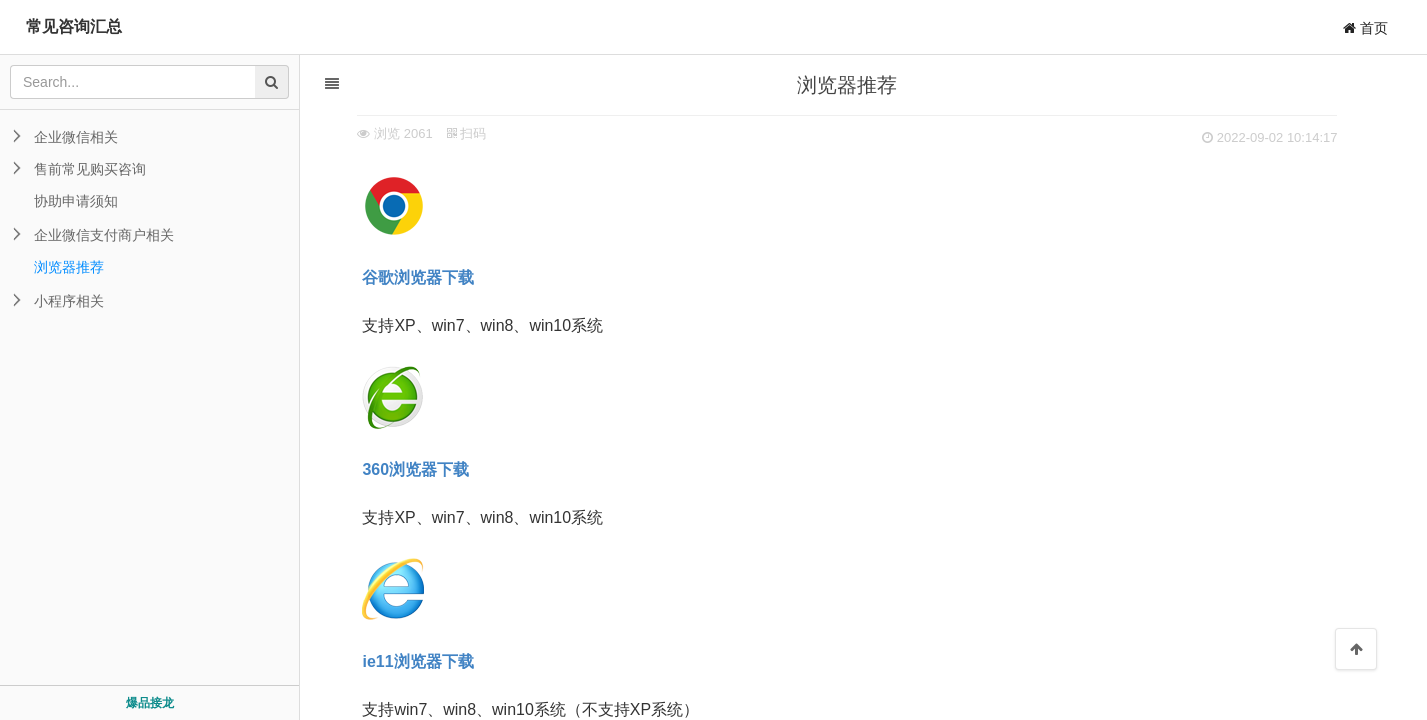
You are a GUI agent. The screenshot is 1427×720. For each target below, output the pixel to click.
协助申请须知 (76, 201)
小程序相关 (69, 301)
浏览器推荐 (69, 267)
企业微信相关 (76, 137)
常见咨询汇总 (74, 26)
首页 (1365, 28)
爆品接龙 (150, 703)
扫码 (473, 133)
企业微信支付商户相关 (104, 235)
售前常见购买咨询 (90, 169)
